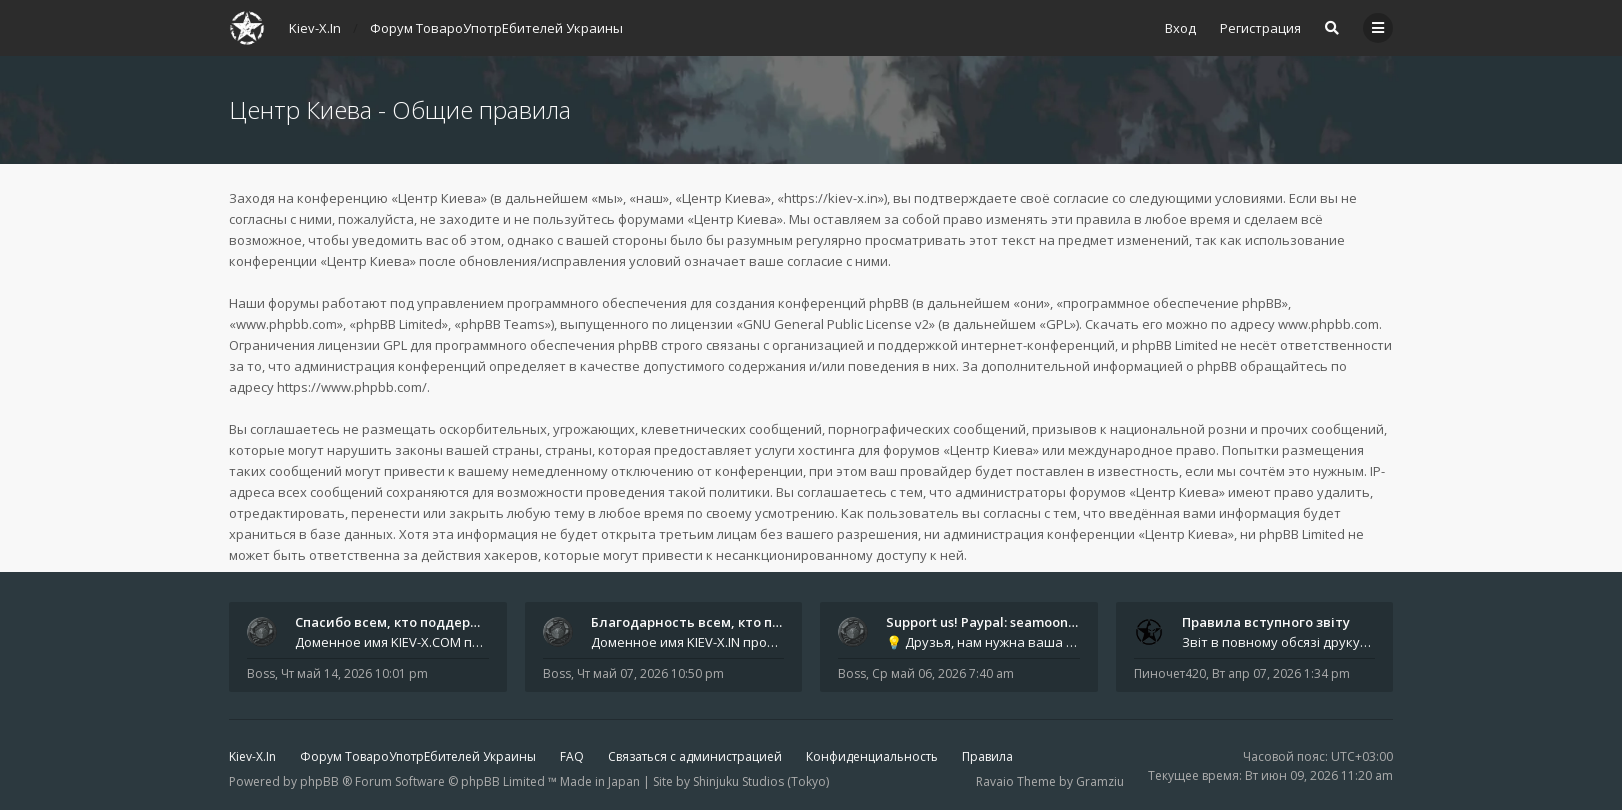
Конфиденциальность (872, 756)
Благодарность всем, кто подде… (703, 622)
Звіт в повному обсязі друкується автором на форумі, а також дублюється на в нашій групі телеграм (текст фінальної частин (1279, 642)
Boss (261, 673)
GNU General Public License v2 (836, 324)
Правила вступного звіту (1266, 622)
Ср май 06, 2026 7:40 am (943, 673)
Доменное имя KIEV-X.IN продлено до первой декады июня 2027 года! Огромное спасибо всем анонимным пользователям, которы (688, 642)
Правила (987, 756)
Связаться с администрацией (695, 756)
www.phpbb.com (1328, 324)
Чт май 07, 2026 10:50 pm (650, 673)
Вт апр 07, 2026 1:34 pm (1281, 673)
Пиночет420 (1170, 673)
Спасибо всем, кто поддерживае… (409, 622)
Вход (1180, 28)
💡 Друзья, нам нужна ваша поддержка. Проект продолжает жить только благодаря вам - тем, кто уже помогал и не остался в (983, 642)
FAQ (572, 756)
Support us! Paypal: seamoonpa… (990, 622)
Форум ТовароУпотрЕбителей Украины (418, 756)
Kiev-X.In (252, 756)
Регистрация (1260, 28)
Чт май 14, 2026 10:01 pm (354, 673)
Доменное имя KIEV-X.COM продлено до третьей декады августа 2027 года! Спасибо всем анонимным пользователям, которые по (392, 642)
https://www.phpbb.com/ (352, 387)
